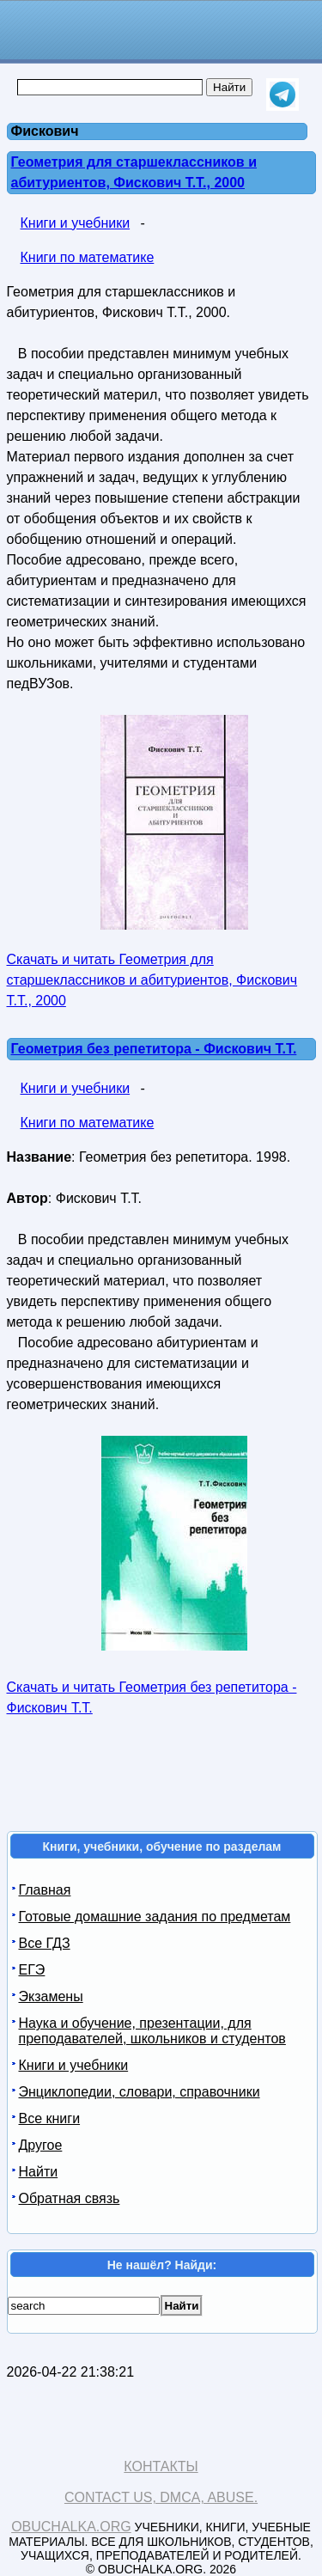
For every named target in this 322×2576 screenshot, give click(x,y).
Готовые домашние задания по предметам (155, 1916)
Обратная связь (69, 2198)
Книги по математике (88, 257)
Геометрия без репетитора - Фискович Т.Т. (154, 1048)
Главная (45, 1890)
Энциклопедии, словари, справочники (139, 2092)
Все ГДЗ (44, 1943)
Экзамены (51, 1996)
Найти (38, 2171)
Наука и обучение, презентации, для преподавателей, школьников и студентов (152, 2031)
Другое (41, 2145)
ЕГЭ (32, 1970)
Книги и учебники (76, 223)
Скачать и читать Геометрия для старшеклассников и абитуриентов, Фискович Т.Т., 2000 (152, 980)
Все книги (50, 2118)
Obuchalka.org (71, 2526)
